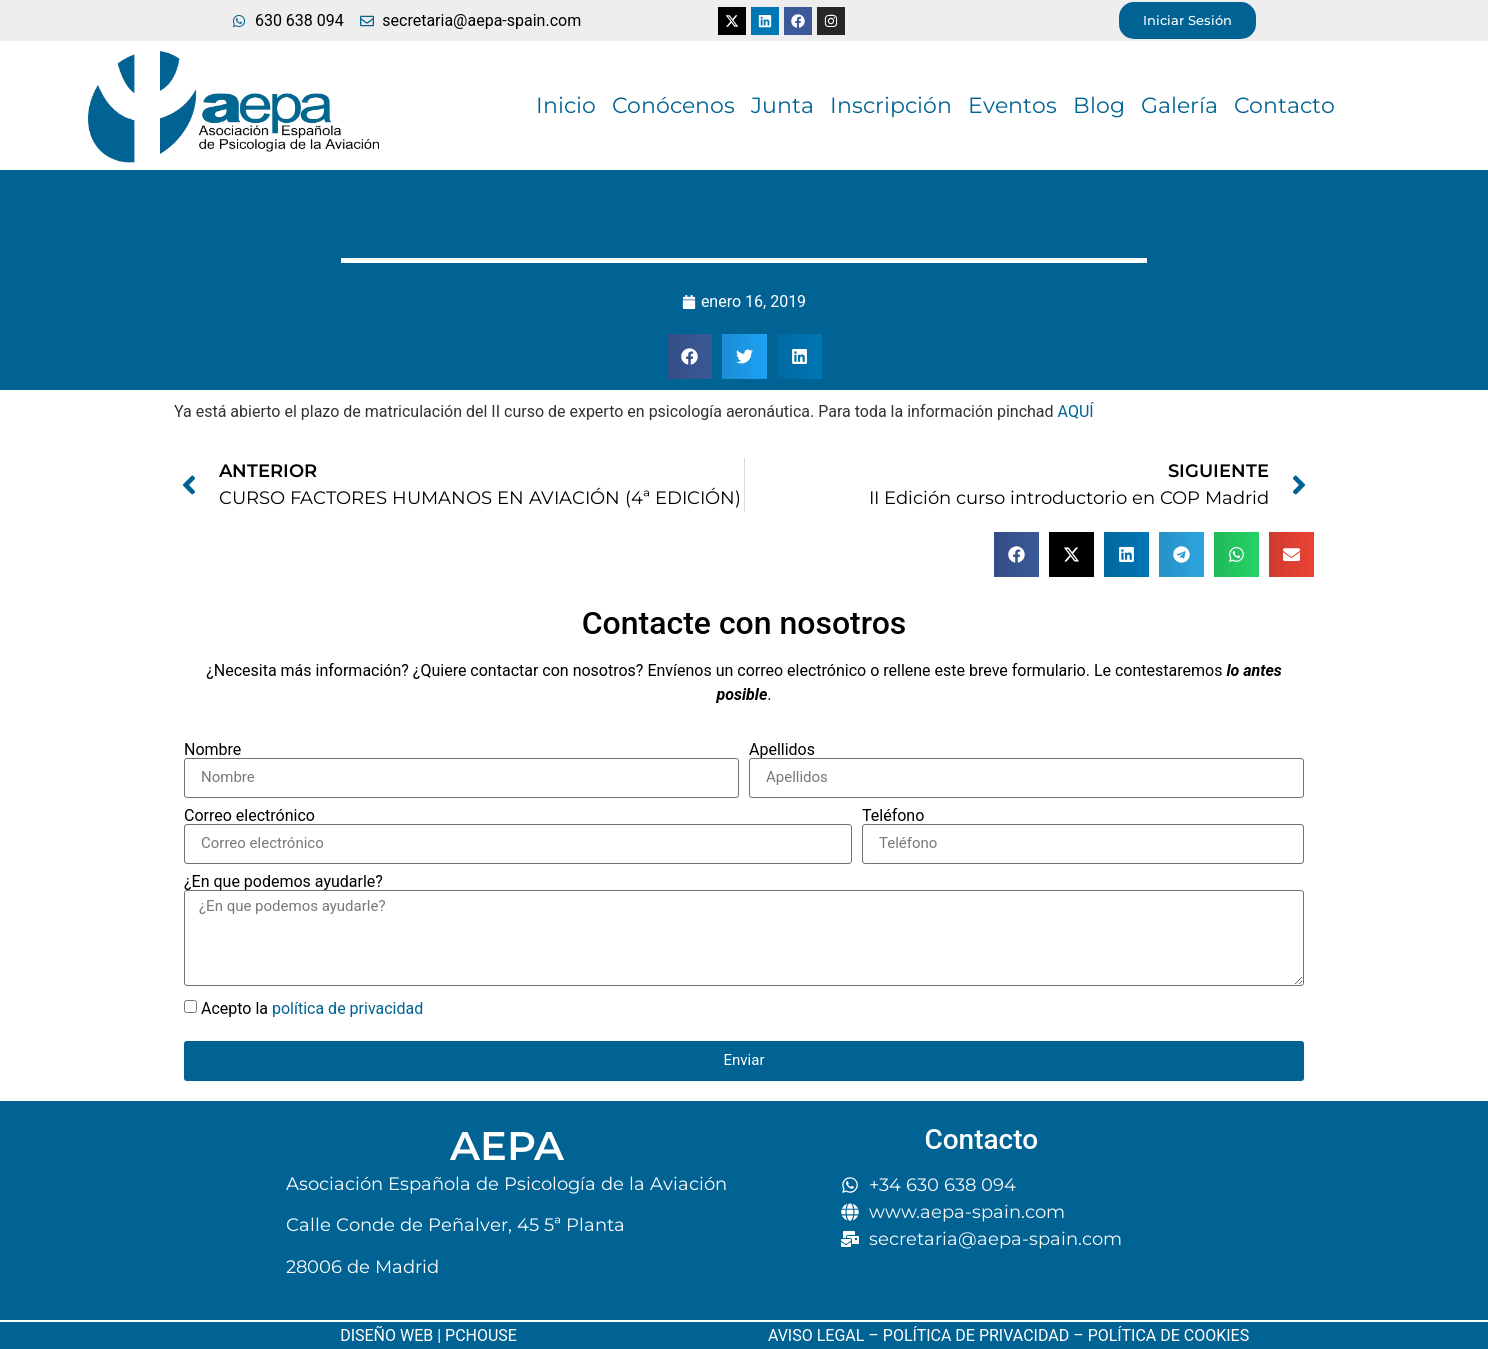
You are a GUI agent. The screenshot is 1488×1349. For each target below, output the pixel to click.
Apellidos (782, 750)
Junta (782, 105)
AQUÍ (1076, 411)
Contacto (1284, 105)
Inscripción (891, 105)
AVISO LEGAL (816, 1335)
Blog (1099, 105)
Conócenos (673, 105)
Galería (1179, 105)
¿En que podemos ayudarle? (283, 882)
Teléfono (893, 816)
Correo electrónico (249, 816)
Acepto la (312, 1008)
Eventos (1012, 105)
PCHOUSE (481, 1335)
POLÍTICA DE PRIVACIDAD (976, 1335)
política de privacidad (347, 1008)
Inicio (566, 105)
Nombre (212, 750)
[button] (689, 356)
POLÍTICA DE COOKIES (1167, 1335)
